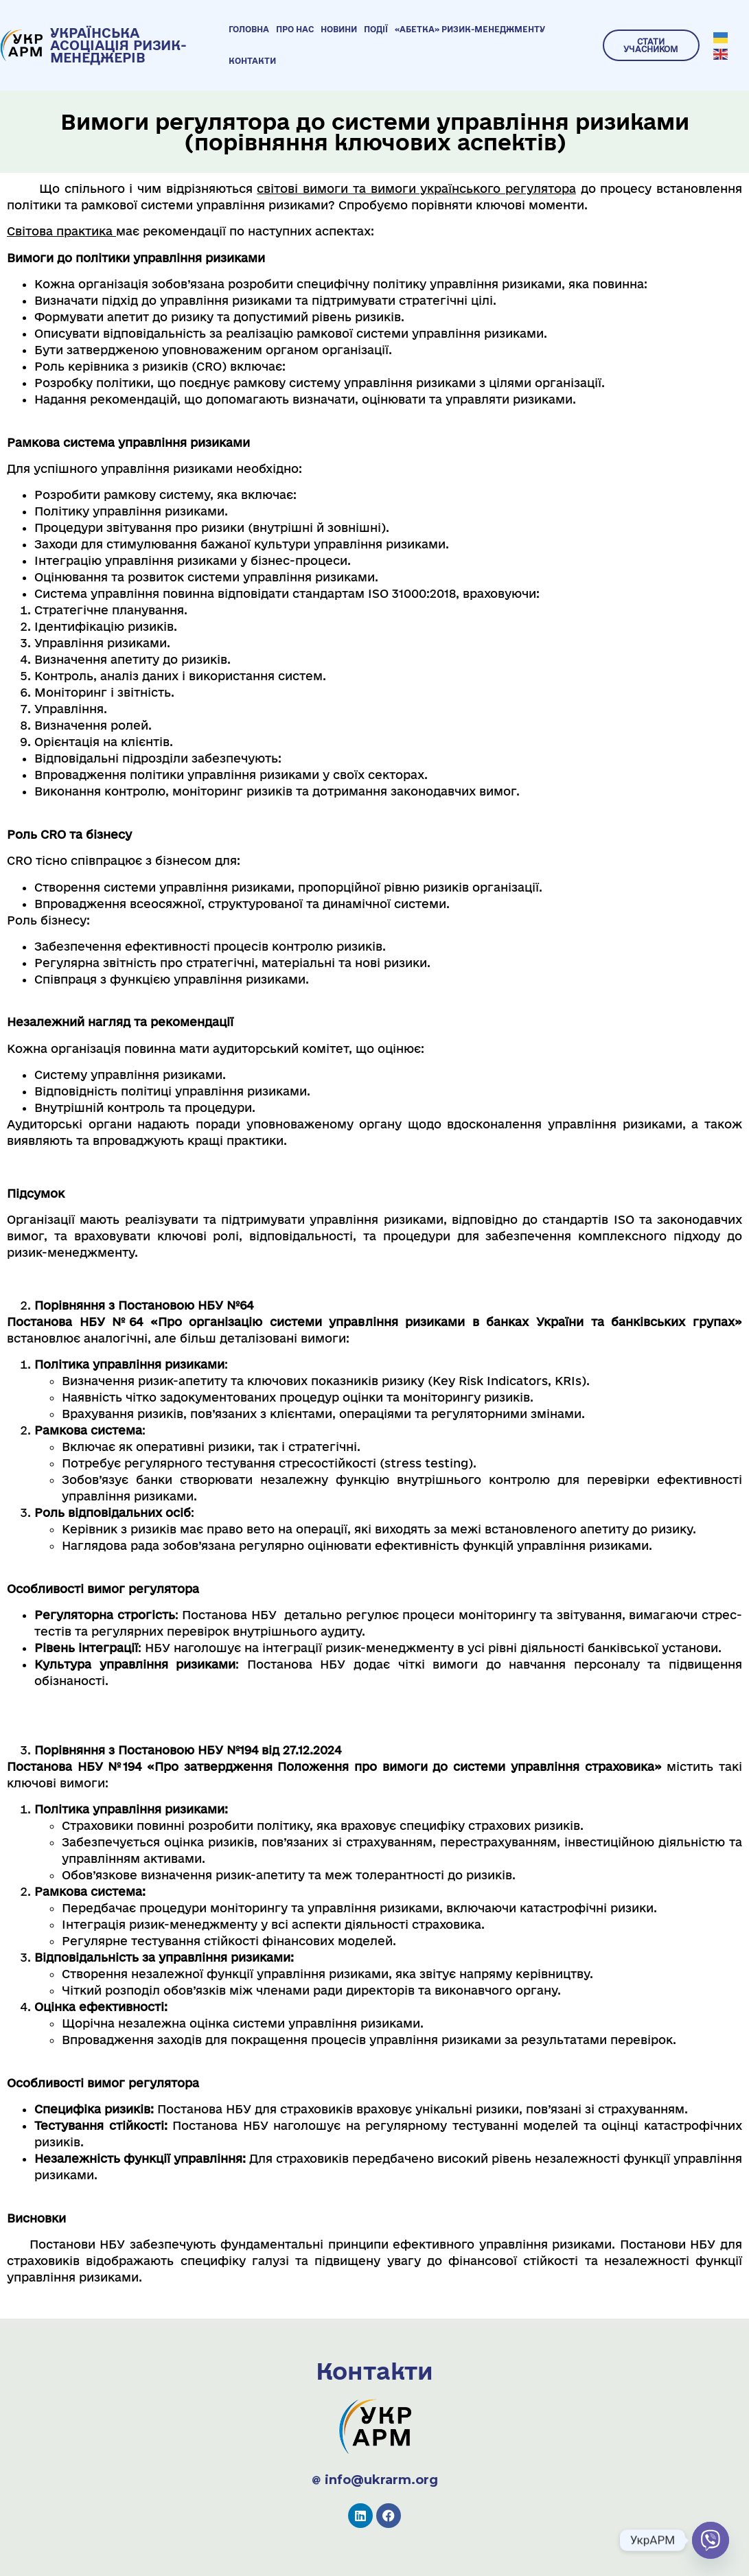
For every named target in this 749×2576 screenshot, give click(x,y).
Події (376, 29)
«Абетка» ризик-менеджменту (470, 29)
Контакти (252, 60)
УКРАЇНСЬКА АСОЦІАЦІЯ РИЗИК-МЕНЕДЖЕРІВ (118, 45)
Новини (339, 29)
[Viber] (710, 2540)
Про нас (295, 29)
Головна (249, 29)
